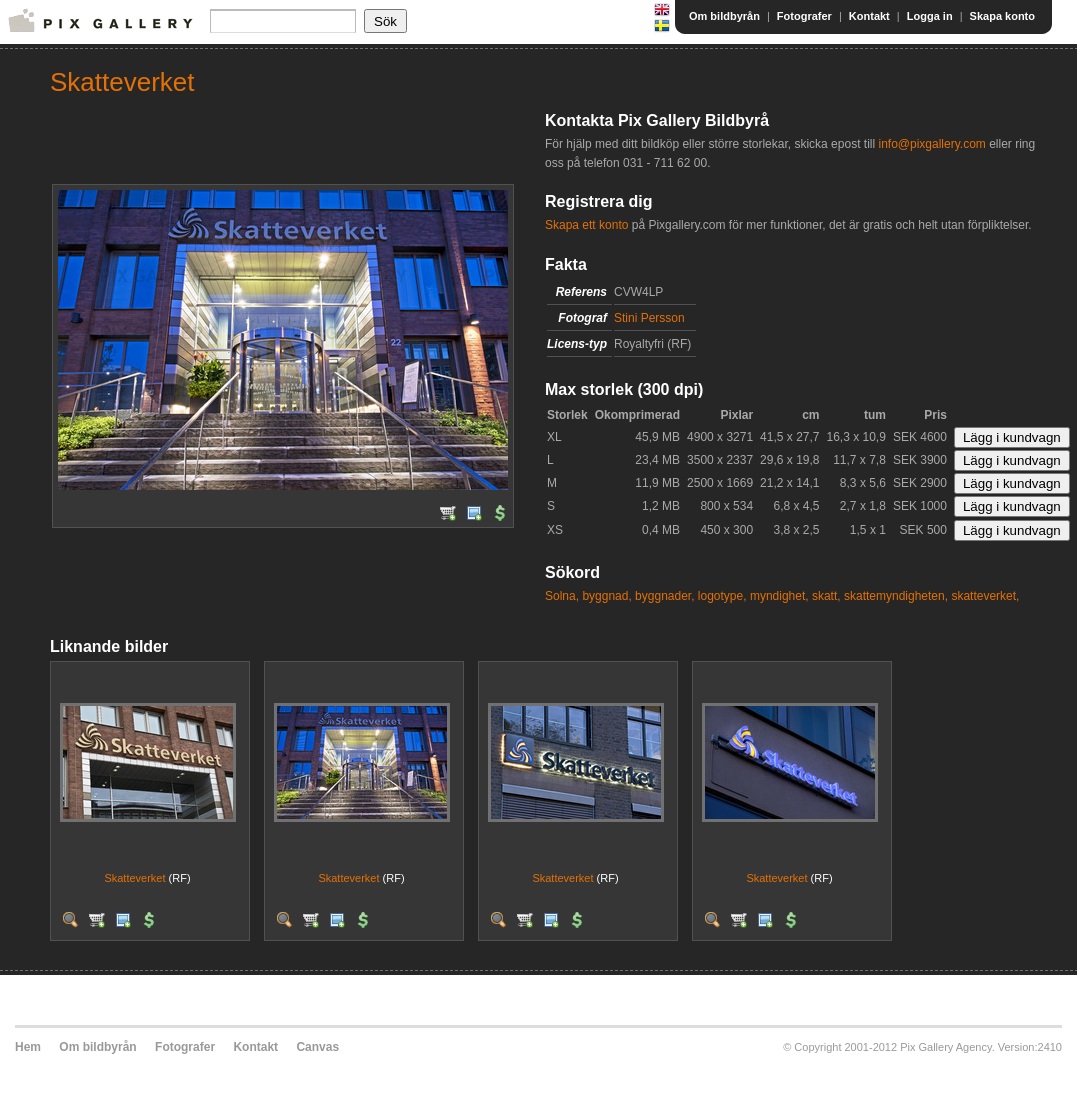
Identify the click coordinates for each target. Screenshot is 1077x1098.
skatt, (826, 596)
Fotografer (804, 16)
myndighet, (779, 596)
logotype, (722, 596)
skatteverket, (985, 596)
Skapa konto (1002, 16)
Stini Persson (649, 318)
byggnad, (606, 596)
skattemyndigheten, (896, 596)
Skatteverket (134, 878)
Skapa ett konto (586, 225)
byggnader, (664, 596)
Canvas (317, 1047)
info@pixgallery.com (931, 144)
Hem (28, 1047)
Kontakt (869, 16)
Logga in (930, 16)
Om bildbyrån (724, 16)
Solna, (562, 596)
